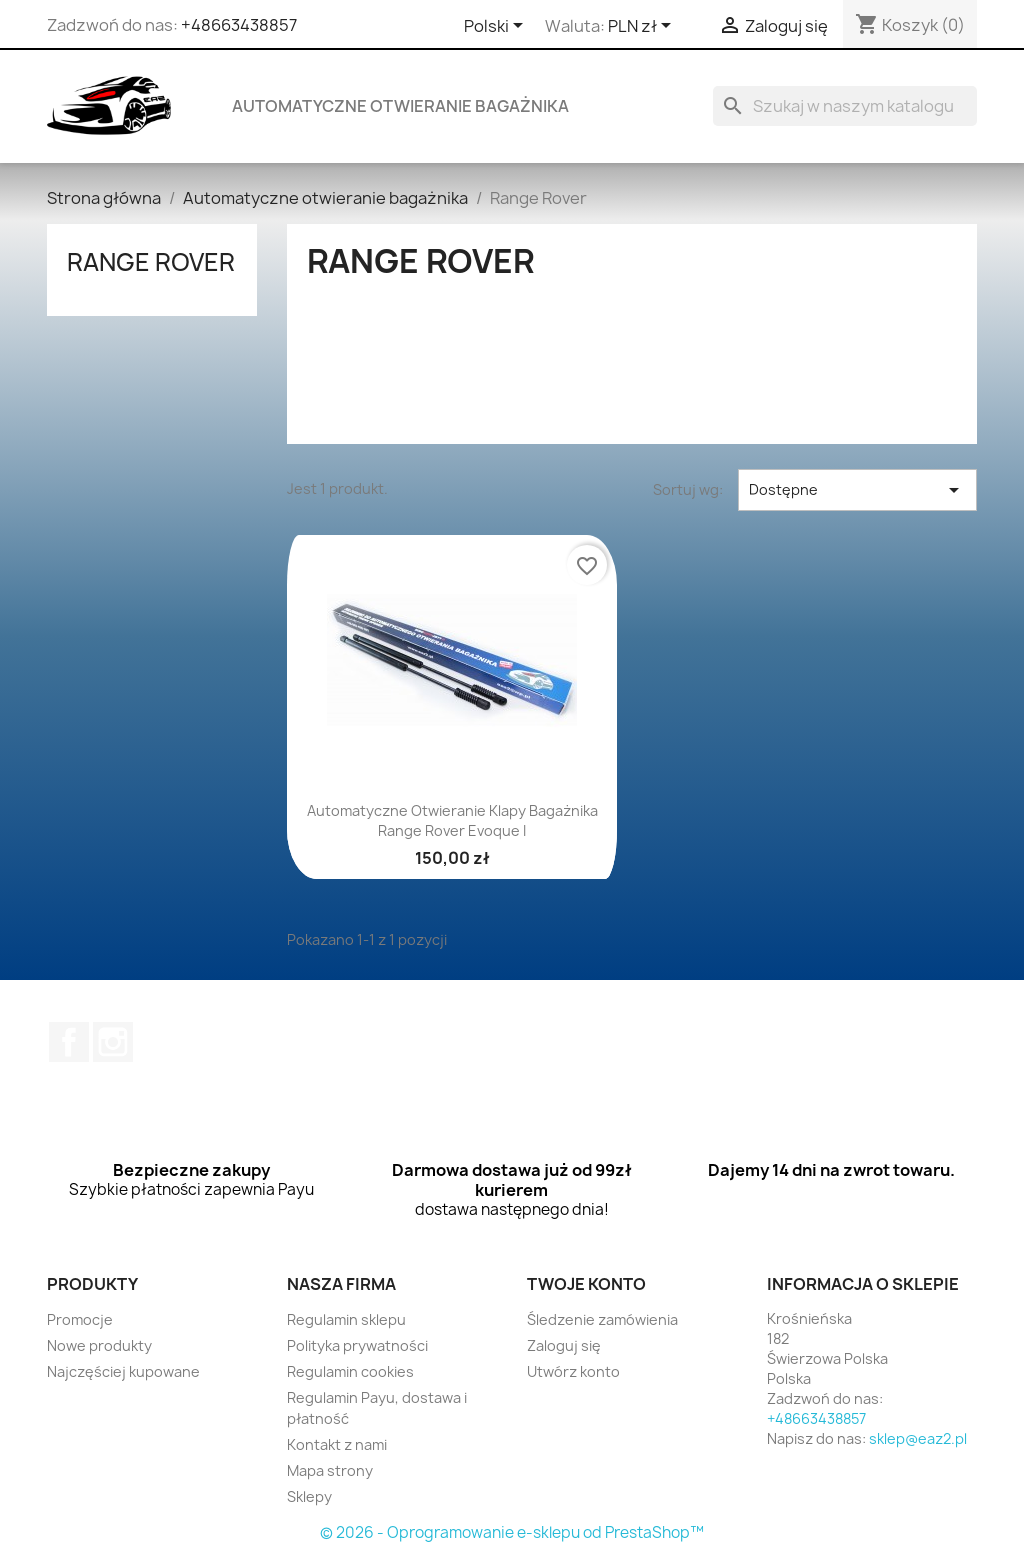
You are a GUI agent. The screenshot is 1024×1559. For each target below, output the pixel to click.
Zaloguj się (564, 1345)
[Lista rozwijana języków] (497, 27)
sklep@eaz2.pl (918, 1438)
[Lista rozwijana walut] (643, 27)
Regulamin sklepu (346, 1319)
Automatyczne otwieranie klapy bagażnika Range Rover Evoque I (452, 820)
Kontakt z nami (337, 1444)
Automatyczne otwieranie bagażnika (400, 106)
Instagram (113, 1042)
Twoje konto (586, 1284)
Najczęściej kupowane (123, 1371)
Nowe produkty (99, 1345)
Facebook (69, 1042)
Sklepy (309, 1496)
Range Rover (151, 262)
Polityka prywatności (357, 1345)
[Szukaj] (845, 106)
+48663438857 (239, 25)
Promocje (80, 1319)
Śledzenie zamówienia (602, 1319)
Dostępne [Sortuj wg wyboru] (857, 490)
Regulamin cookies (350, 1371)
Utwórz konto (573, 1371)
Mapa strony (330, 1470)
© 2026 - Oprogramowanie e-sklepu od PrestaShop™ (512, 1532)
